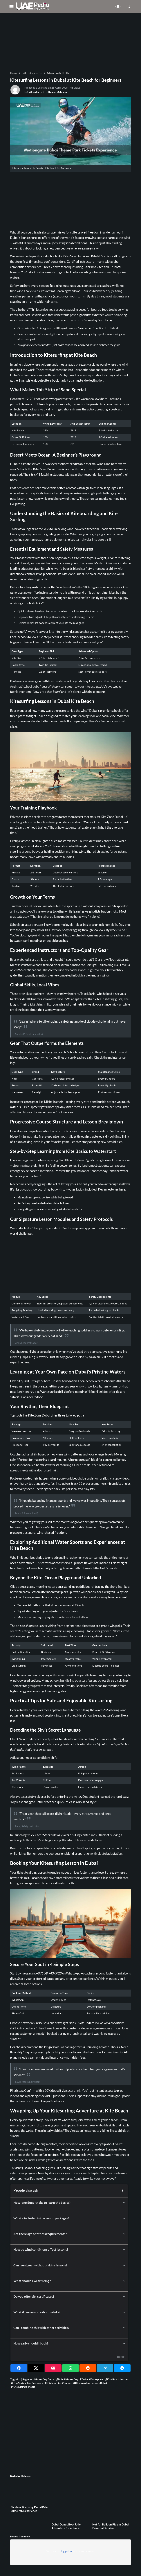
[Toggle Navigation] (11, 6)
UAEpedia (33, 92)
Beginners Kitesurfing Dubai (38, 2379)
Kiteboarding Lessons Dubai (91, 2383)
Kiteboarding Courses (59, 2383)
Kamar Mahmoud (58, 92)
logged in (66, 2533)
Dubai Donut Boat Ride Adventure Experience (66, 2508)
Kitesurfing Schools (24, 2386)
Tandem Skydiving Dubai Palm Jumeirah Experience (29, 2508)
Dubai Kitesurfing (68, 2379)
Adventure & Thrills (57, 73)
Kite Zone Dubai (112, 817)
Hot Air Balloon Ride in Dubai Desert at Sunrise (110, 2508)
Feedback (120, 2356)
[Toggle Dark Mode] (118, 6)
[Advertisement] (70, 41)
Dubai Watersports (92, 2379)
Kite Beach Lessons (118, 2379)
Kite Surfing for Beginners (28, 2383)
